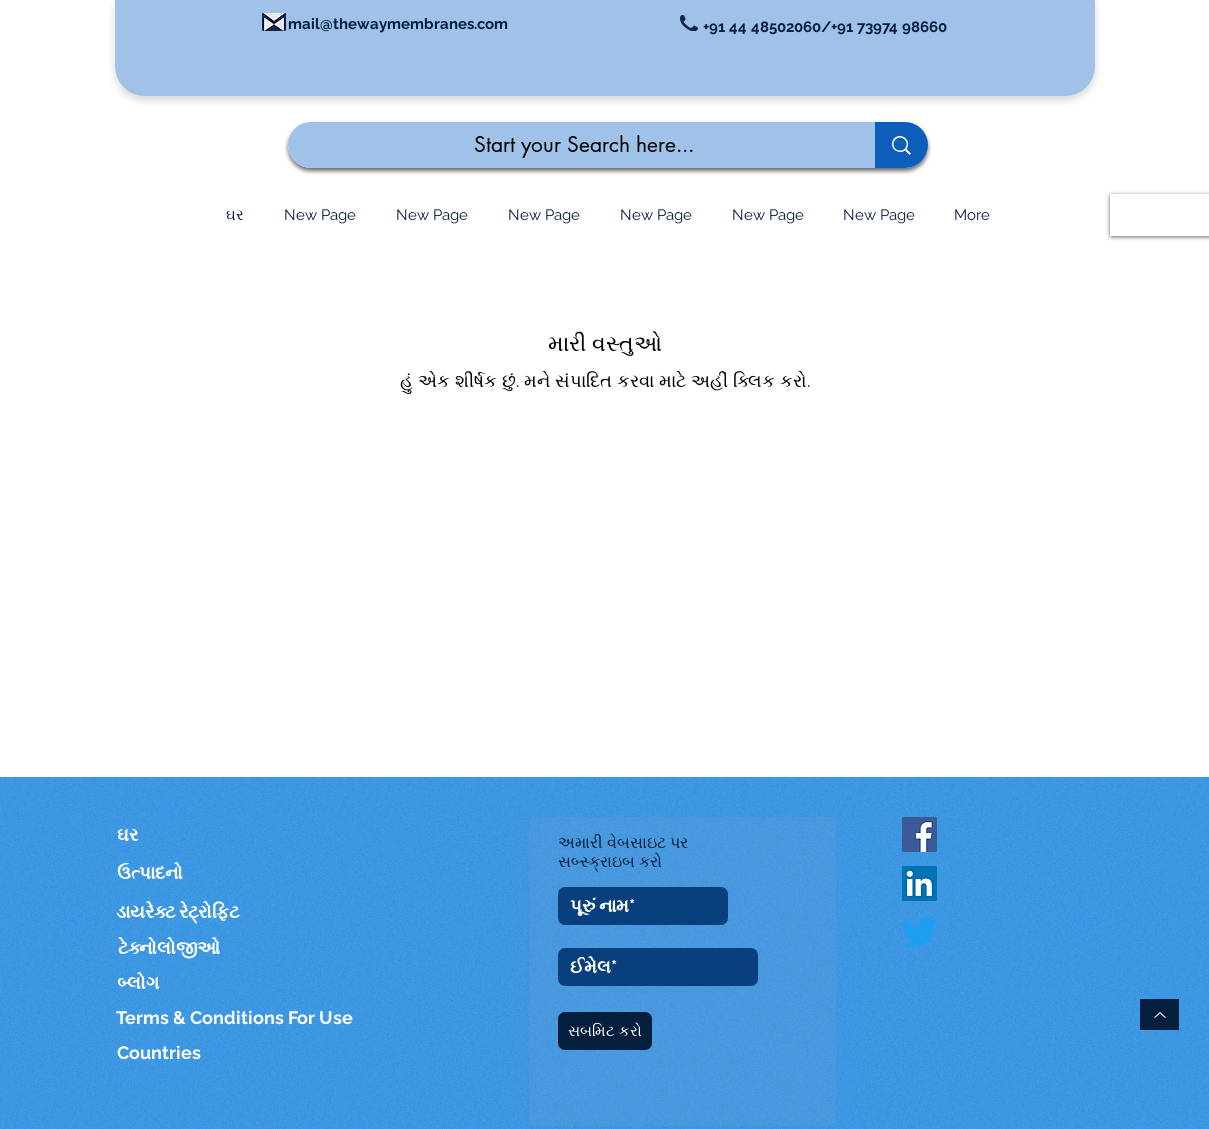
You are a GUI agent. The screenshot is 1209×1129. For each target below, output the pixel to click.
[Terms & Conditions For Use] (236, 1017)
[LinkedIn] (919, 883)
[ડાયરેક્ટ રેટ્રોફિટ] (178, 911)
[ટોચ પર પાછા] (1159, 1014)
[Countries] (179, 1052)
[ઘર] (146, 834)
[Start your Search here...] (566, 145)
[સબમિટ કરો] (605, 1031)
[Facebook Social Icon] (919, 834)
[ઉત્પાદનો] (160, 872)
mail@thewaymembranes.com (398, 24)
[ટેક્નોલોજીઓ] (180, 947)
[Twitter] (919, 932)
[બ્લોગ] (139, 982)
